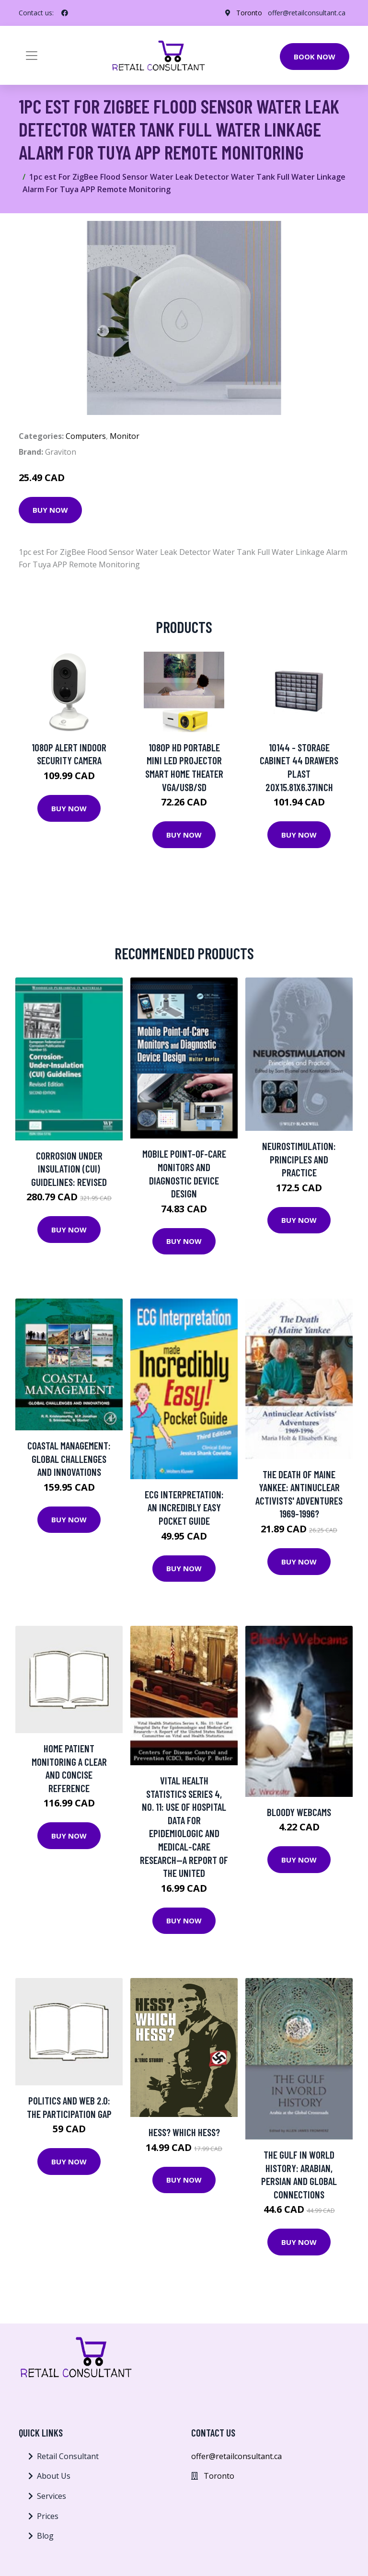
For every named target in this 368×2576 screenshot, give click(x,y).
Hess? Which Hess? (184, 2132)
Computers (86, 436)
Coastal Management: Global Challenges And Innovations (69, 1458)
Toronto (249, 12)
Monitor (124, 436)
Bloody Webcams (299, 1812)
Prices (47, 2516)
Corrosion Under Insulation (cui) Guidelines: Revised (69, 1169)
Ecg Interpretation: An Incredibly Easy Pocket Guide (184, 1507)
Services (51, 2496)
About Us (53, 2476)
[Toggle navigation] (32, 55)
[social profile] (65, 13)
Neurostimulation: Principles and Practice (299, 1159)
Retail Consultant (68, 2456)
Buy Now (50, 510)
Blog (45, 2535)
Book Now (314, 56)
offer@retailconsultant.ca (306, 12)
